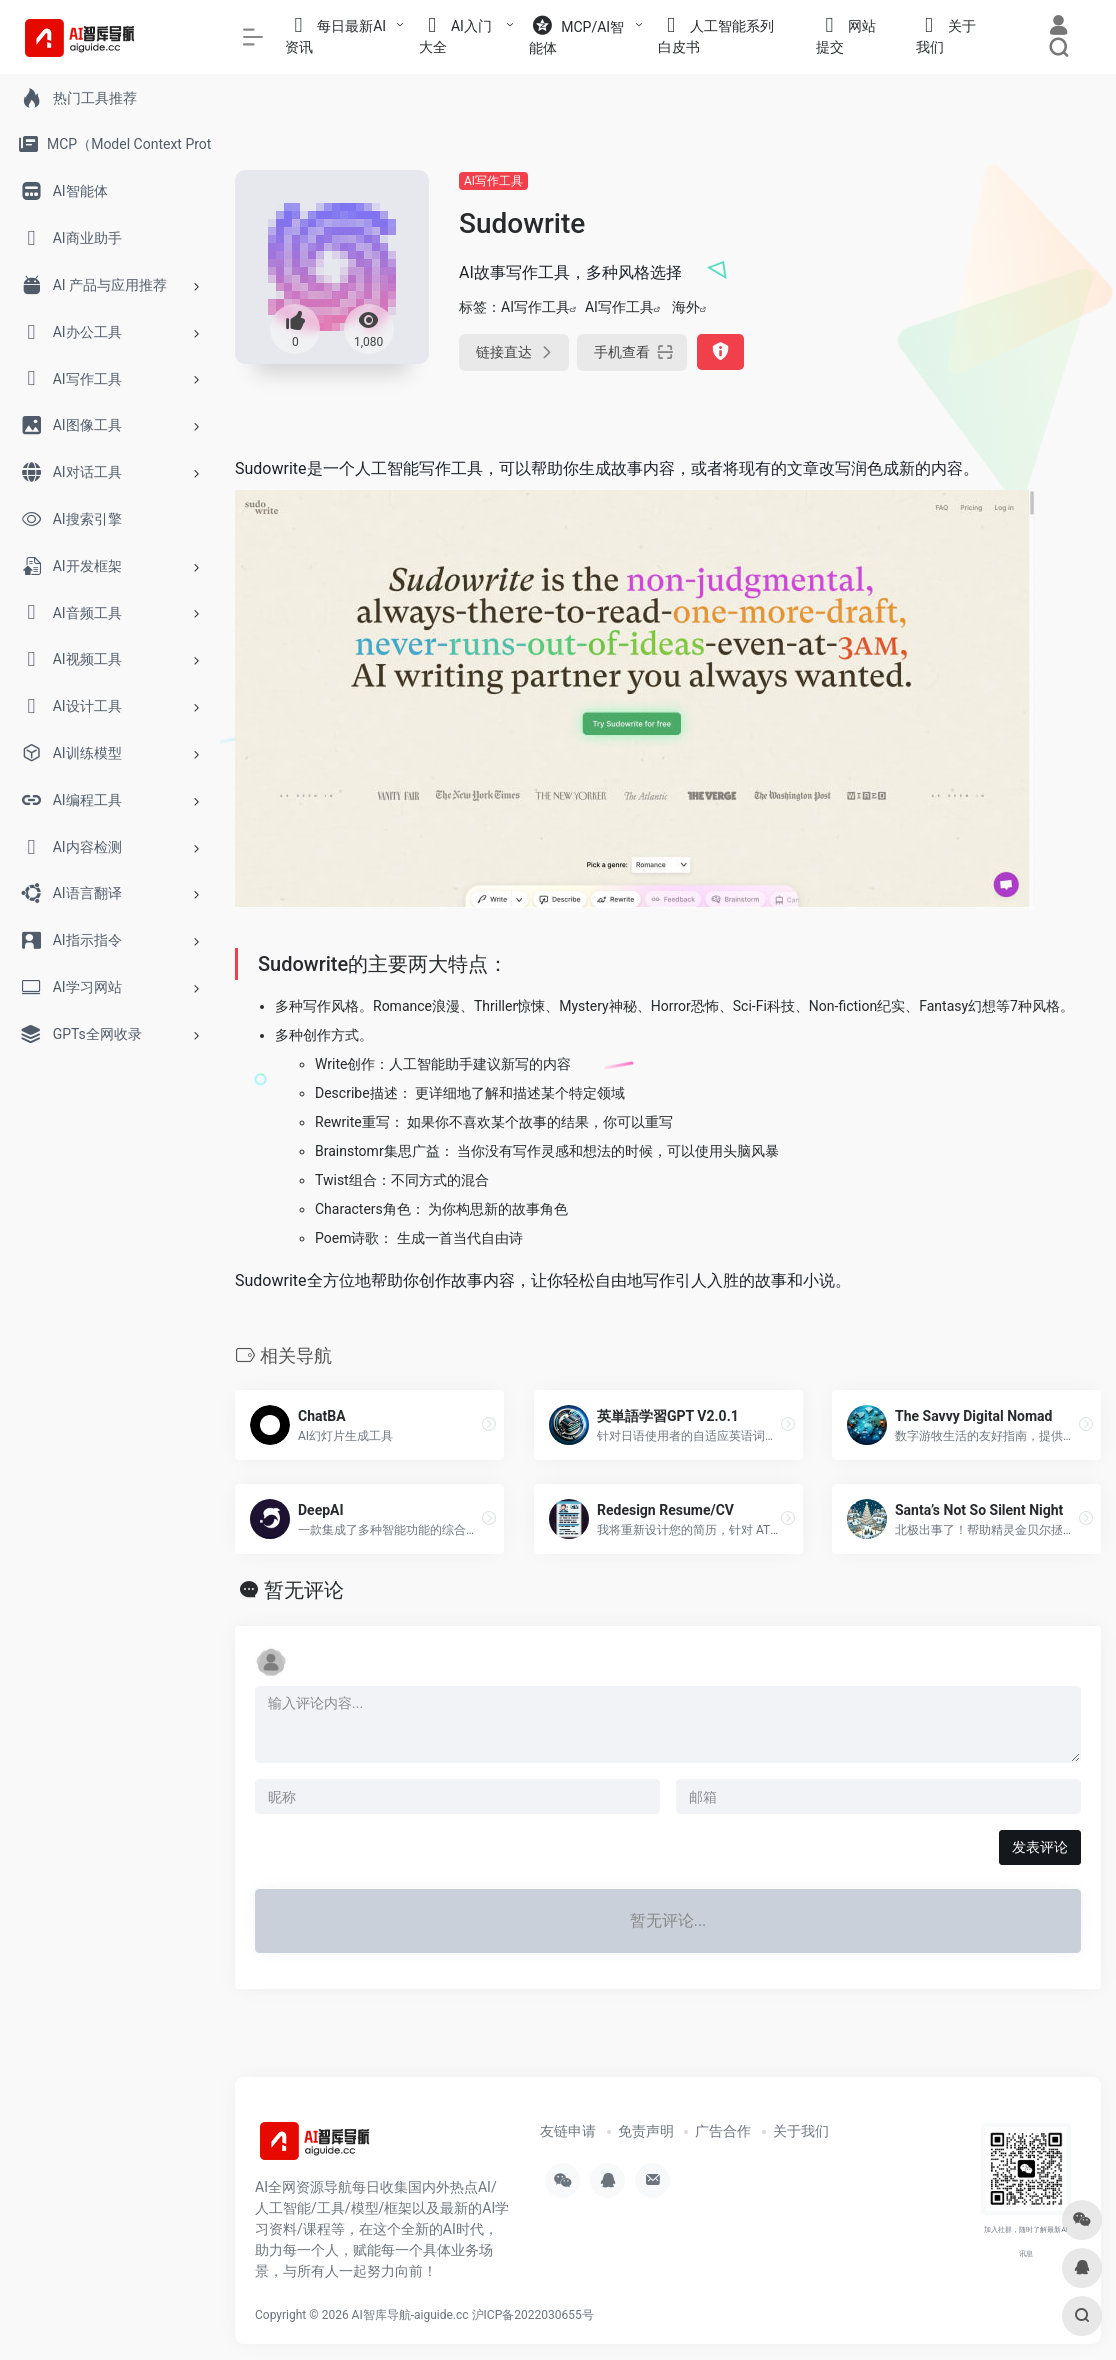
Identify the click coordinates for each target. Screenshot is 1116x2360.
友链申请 (568, 2131)
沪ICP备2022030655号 (533, 2315)
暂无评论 (304, 1590)
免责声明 (646, 2131)
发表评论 (1040, 1847)
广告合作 (723, 2131)
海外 (686, 307)
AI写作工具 (493, 181)
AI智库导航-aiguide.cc (410, 2315)
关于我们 (801, 2131)
